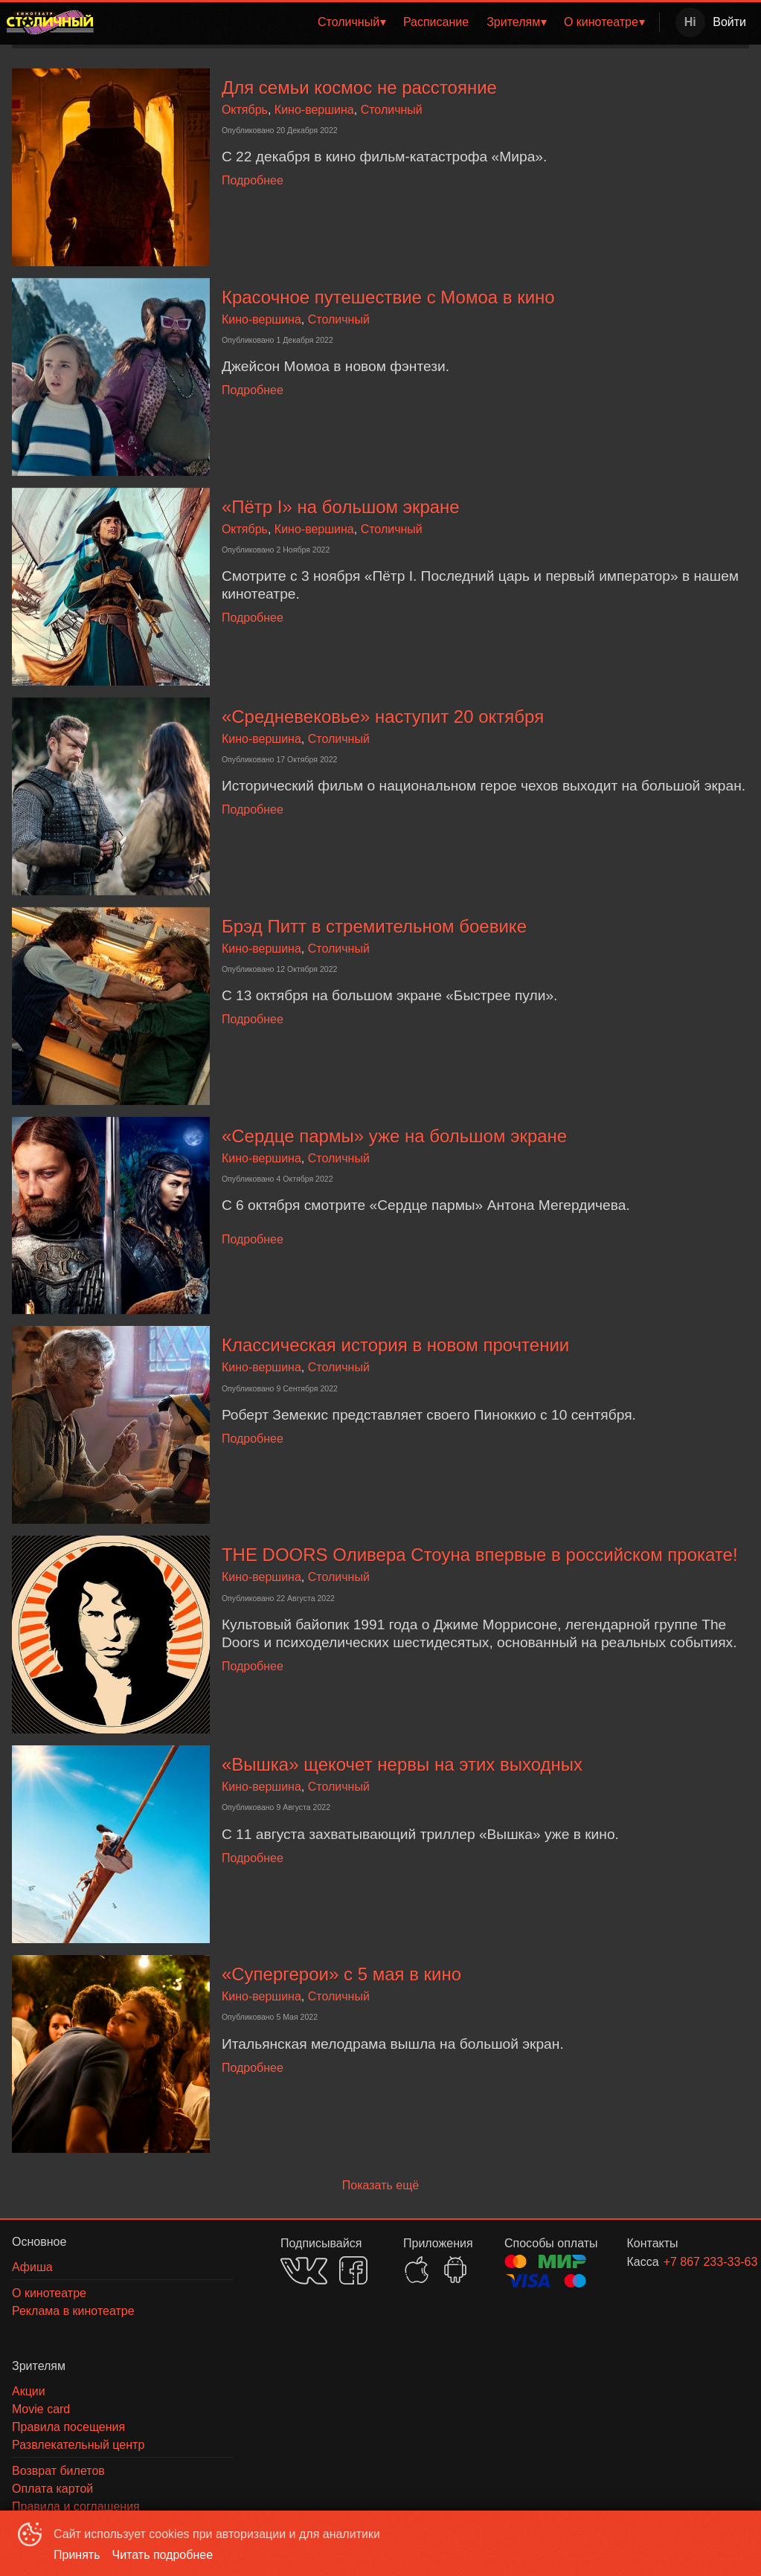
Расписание (436, 22)
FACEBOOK (353, 2270)
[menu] (379, 22)
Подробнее (252, 180)
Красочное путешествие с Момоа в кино (388, 297)
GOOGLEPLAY (455, 2269)
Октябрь (245, 109)
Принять (77, 2554)
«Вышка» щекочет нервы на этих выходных (402, 1764)
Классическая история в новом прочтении (395, 1345)
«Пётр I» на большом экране (341, 507)
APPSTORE (416, 2269)
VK (303, 2270)
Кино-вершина (314, 109)
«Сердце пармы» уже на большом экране (394, 1136)
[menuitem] (351, 22)
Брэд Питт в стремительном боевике (374, 926)
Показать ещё (380, 2185)
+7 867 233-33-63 (688, 2261)
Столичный (348, 22)
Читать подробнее (162, 2554)
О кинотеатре (601, 22)
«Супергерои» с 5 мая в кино (341, 1974)
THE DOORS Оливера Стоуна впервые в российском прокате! (480, 1555)
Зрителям (513, 22)
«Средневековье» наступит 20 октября (385, 716)
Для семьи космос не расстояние (359, 87)
